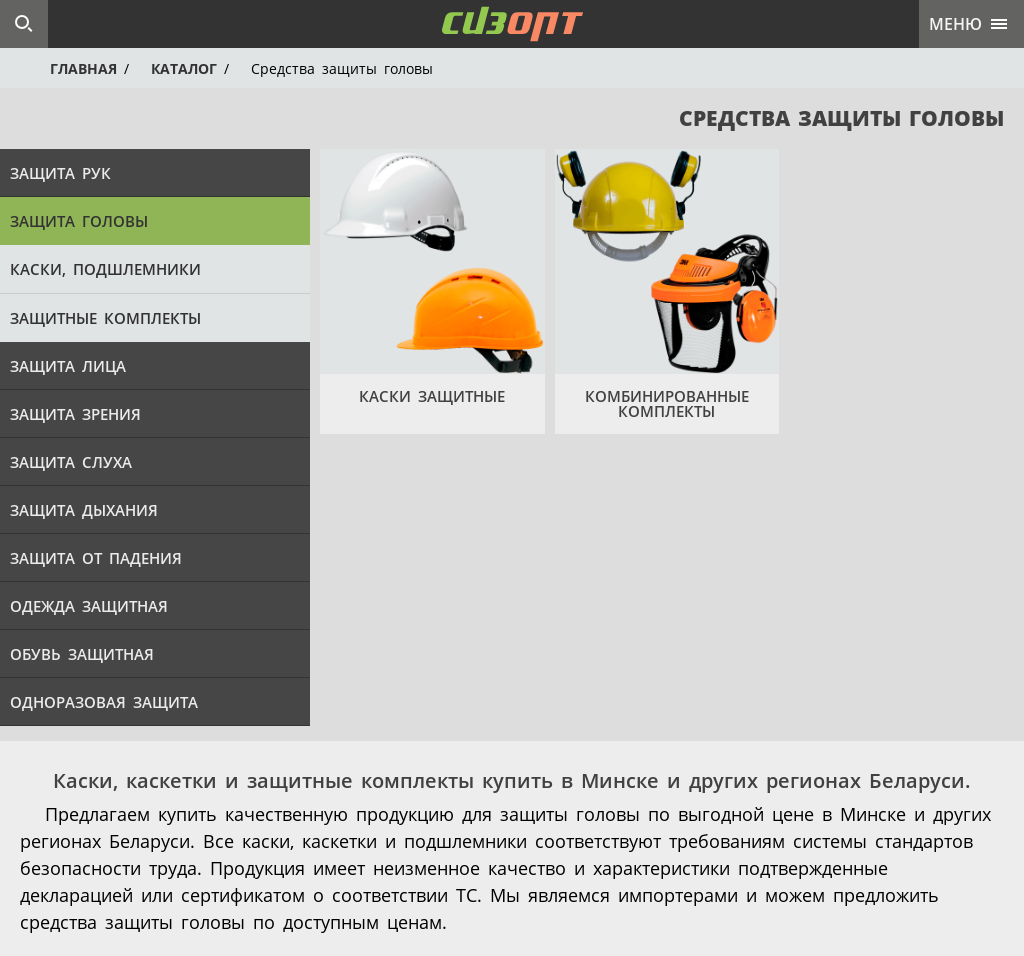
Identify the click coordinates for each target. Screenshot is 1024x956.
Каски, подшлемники (105, 269)
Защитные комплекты (105, 318)
